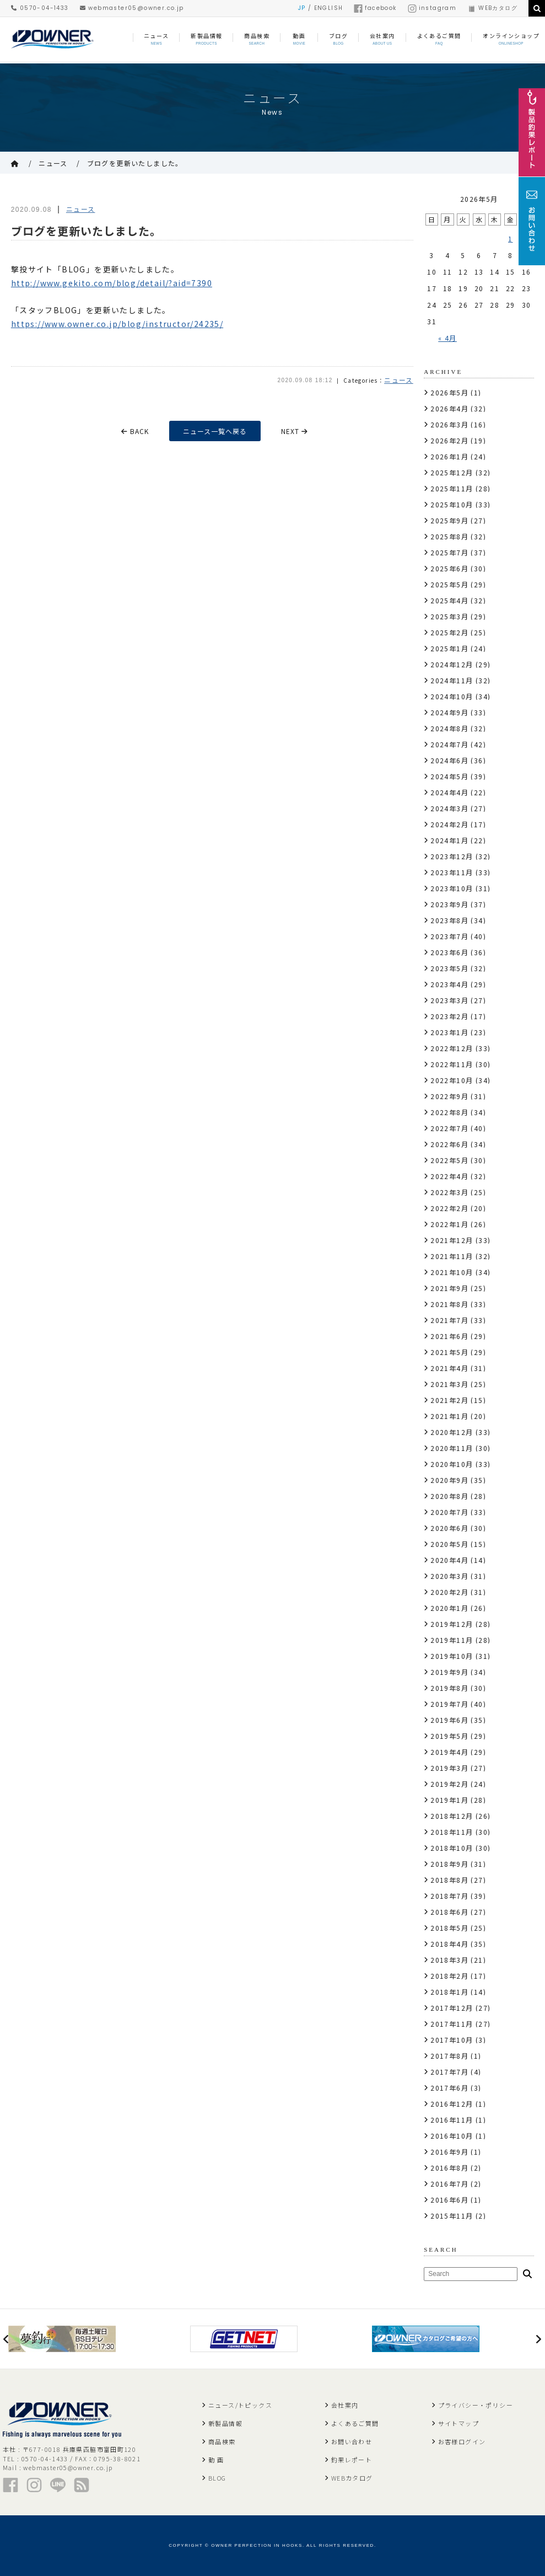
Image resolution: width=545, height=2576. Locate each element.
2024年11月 (451, 680)
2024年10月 (451, 696)
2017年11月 (451, 2023)
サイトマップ (458, 2423)
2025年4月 (449, 600)
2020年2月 (449, 1592)
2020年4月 (449, 1560)
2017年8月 (449, 2055)
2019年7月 (449, 1704)
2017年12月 (451, 2007)
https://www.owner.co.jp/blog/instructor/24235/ (117, 323)
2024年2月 (449, 824)
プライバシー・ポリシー (475, 2405)
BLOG (217, 2477)
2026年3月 (449, 424)
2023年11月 (451, 872)
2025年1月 (449, 648)
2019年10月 (451, 1656)
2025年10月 (451, 504)
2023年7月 (449, 936)
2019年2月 (449, 1783)
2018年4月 (449, 1943)
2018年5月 (449, 1927)
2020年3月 (449, 1576)
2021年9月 (449, 1288)
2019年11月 (451, 1640)
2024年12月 (451, 664)
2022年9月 (449, 1096)
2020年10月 (451, 1464)
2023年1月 (449, 1032)
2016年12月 (451, 2103)
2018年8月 (449, 1879)
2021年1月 (449, 1416)
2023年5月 (449, 968)
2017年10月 (451, 2039)
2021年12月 (451, 1240)
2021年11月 (451, 1256)
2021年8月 (449, 1304)
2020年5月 (449, 1544)
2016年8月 (449, 2167)
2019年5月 (449, 1735)
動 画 (216, 2459)
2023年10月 (451, 888)
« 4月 (447, 337)
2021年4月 (449, 1368)
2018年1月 (449, 1991)
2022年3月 (449, 1192)
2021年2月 (449, 1400)
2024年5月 (449, 776)
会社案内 (345, 2405)
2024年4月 (449, 792)
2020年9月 (449, 1480)
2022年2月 (449, 1208)
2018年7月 (449, 1895)
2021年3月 (449, 1384)
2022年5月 (449, 1160)
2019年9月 (449, 1672)
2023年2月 (449, 1016)
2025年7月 (449, 552)
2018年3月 (449, 1959)
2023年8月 (449, 920)
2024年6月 (449, 760)
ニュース (53, 163)
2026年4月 (449, 408)
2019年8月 (449, 1688)
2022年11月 (451, 1064)
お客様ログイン (462, 2441)
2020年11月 (451, 1448)
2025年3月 (449, 616)
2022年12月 (451, 1048)
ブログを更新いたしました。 (135, 163)
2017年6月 (449, 2087)
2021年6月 (449, 1336)
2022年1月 (449, 1224)
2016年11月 (451, 2119)
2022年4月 (449, 1176)
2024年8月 (449, 728)
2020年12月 (451, 1432)
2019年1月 (449, 1799)
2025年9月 (449, 520)
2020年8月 (449, 1496)
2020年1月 (449, 1608)
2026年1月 (449, 456)
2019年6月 (449, 1720)
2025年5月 (449, 584)
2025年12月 (451, 472)
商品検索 (222, 2441)
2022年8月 (449, 1112)
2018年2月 (449, 1975)
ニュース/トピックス (240, 2405)
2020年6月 (449, 1528)
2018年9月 (449, 1863)
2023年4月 (449, 984)
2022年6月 (449, 1144)
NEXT (294, 431)
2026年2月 (449, 440)
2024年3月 (449, 808)
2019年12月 (451, 1624)
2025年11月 (451, 488)
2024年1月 (449, 840)
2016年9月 (449, 2151)
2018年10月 (451, 1847)
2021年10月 (451, 1272)
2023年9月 (449, 904)
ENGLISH (328, 8)
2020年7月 (449, 1512)
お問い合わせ (351, 2441)
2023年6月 (449, 952)
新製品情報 (225, 2423)
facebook (375, 8)
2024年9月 (449, 712)
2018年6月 (449, 1911)
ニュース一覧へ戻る (215, 431)
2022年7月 (449, 1128)
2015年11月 (451, 2215)
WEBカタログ (492, 8)
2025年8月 (449, 536)
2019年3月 (449, 1767)
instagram (432, 8)
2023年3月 (449, 1000)
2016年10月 (451, 2135)
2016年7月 (449, 2183)
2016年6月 (449, 2199)
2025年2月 (449, 632)
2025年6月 (449, 568)
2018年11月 (451, 1831)
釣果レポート (351, 2459)
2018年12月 (451, 1815)
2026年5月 (449, 392)
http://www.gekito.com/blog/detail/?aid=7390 (111, 282)
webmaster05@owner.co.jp (132, 8)
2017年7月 (449, 2071)
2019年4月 (449, 1751)
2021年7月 (449, 1320)
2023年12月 (451, 856)
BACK (135, 431)
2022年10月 (451, 1080)
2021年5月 (449, 1352)
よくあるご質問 (355, 2423)
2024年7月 (449, 744)
